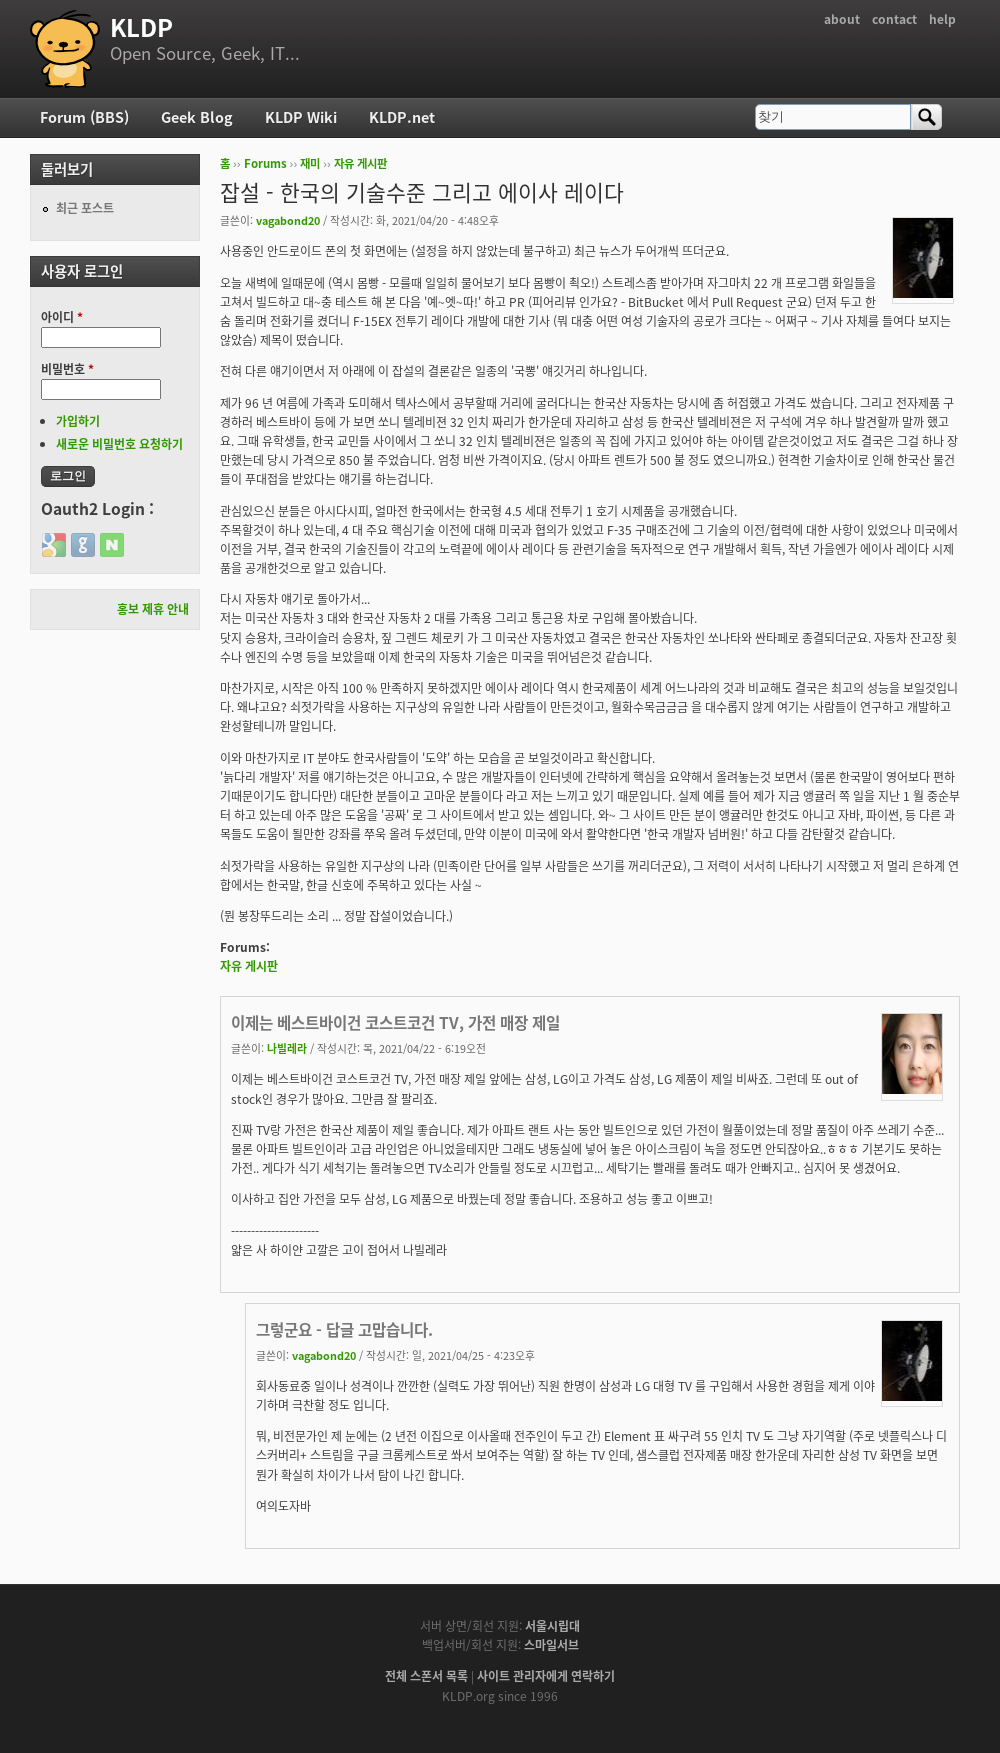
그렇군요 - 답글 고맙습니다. (344, 1329)
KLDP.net (402, 117)
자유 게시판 (360, 163)
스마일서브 (551, 1645)
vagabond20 (288, 220)
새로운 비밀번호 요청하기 (119, 444)
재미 (310, 163)
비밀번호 (67, 369)
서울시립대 (552, 1626)
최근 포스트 (85, 208)
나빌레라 (287, 1048)
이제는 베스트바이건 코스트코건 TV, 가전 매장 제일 (395, 1022)
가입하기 (78, 421)
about (842, 19)
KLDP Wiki (301, 117)
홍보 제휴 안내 (153, 609)
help (942, 19)
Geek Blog (197, 117)
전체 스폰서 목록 (426, 1676)
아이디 (62, 317)
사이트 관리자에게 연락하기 (546, 1676)
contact (894, 19)
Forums (265, 163)
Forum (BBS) (84, 117)
